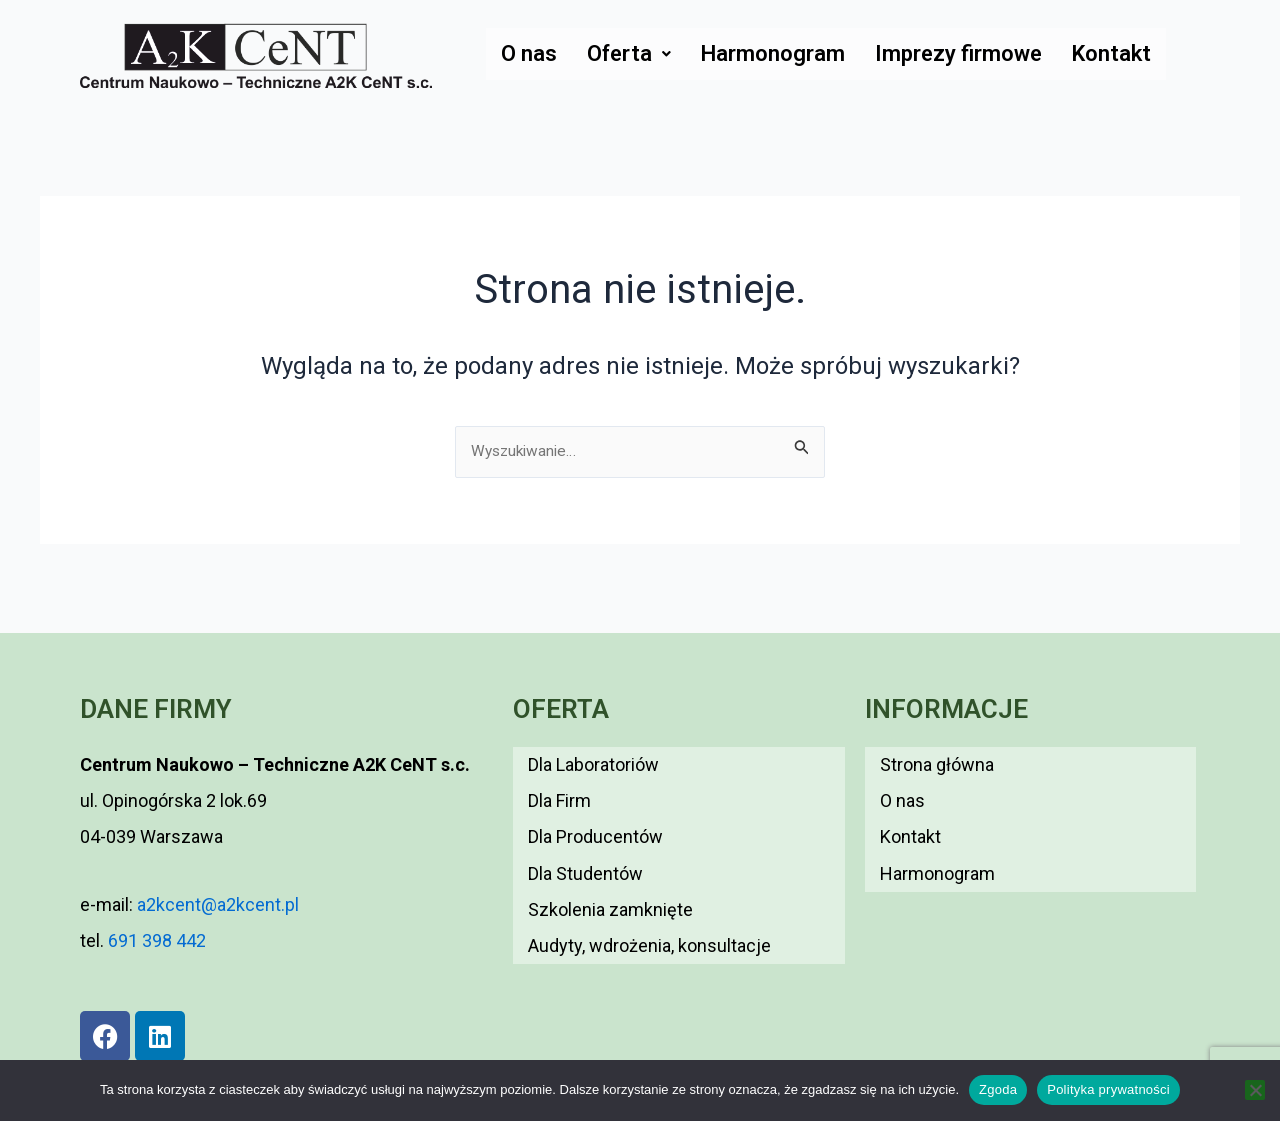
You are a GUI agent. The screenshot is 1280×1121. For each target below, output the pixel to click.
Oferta (629, 53)
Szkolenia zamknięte (610, 872)
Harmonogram (773, 53)
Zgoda (998, 1089)
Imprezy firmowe (958, 53)
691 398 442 (157, 940)
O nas (529, 53)
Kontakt (1111, 53)
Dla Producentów (595, 816)
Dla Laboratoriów (593, 760)
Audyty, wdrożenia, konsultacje (649, 900)
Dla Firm (559, 788)
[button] (629, 54)
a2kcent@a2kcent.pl (216, 904)
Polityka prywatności (1108, 1089)
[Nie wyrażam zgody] (1255, 1090)
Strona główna (937, 760)
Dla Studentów (585, 844)
